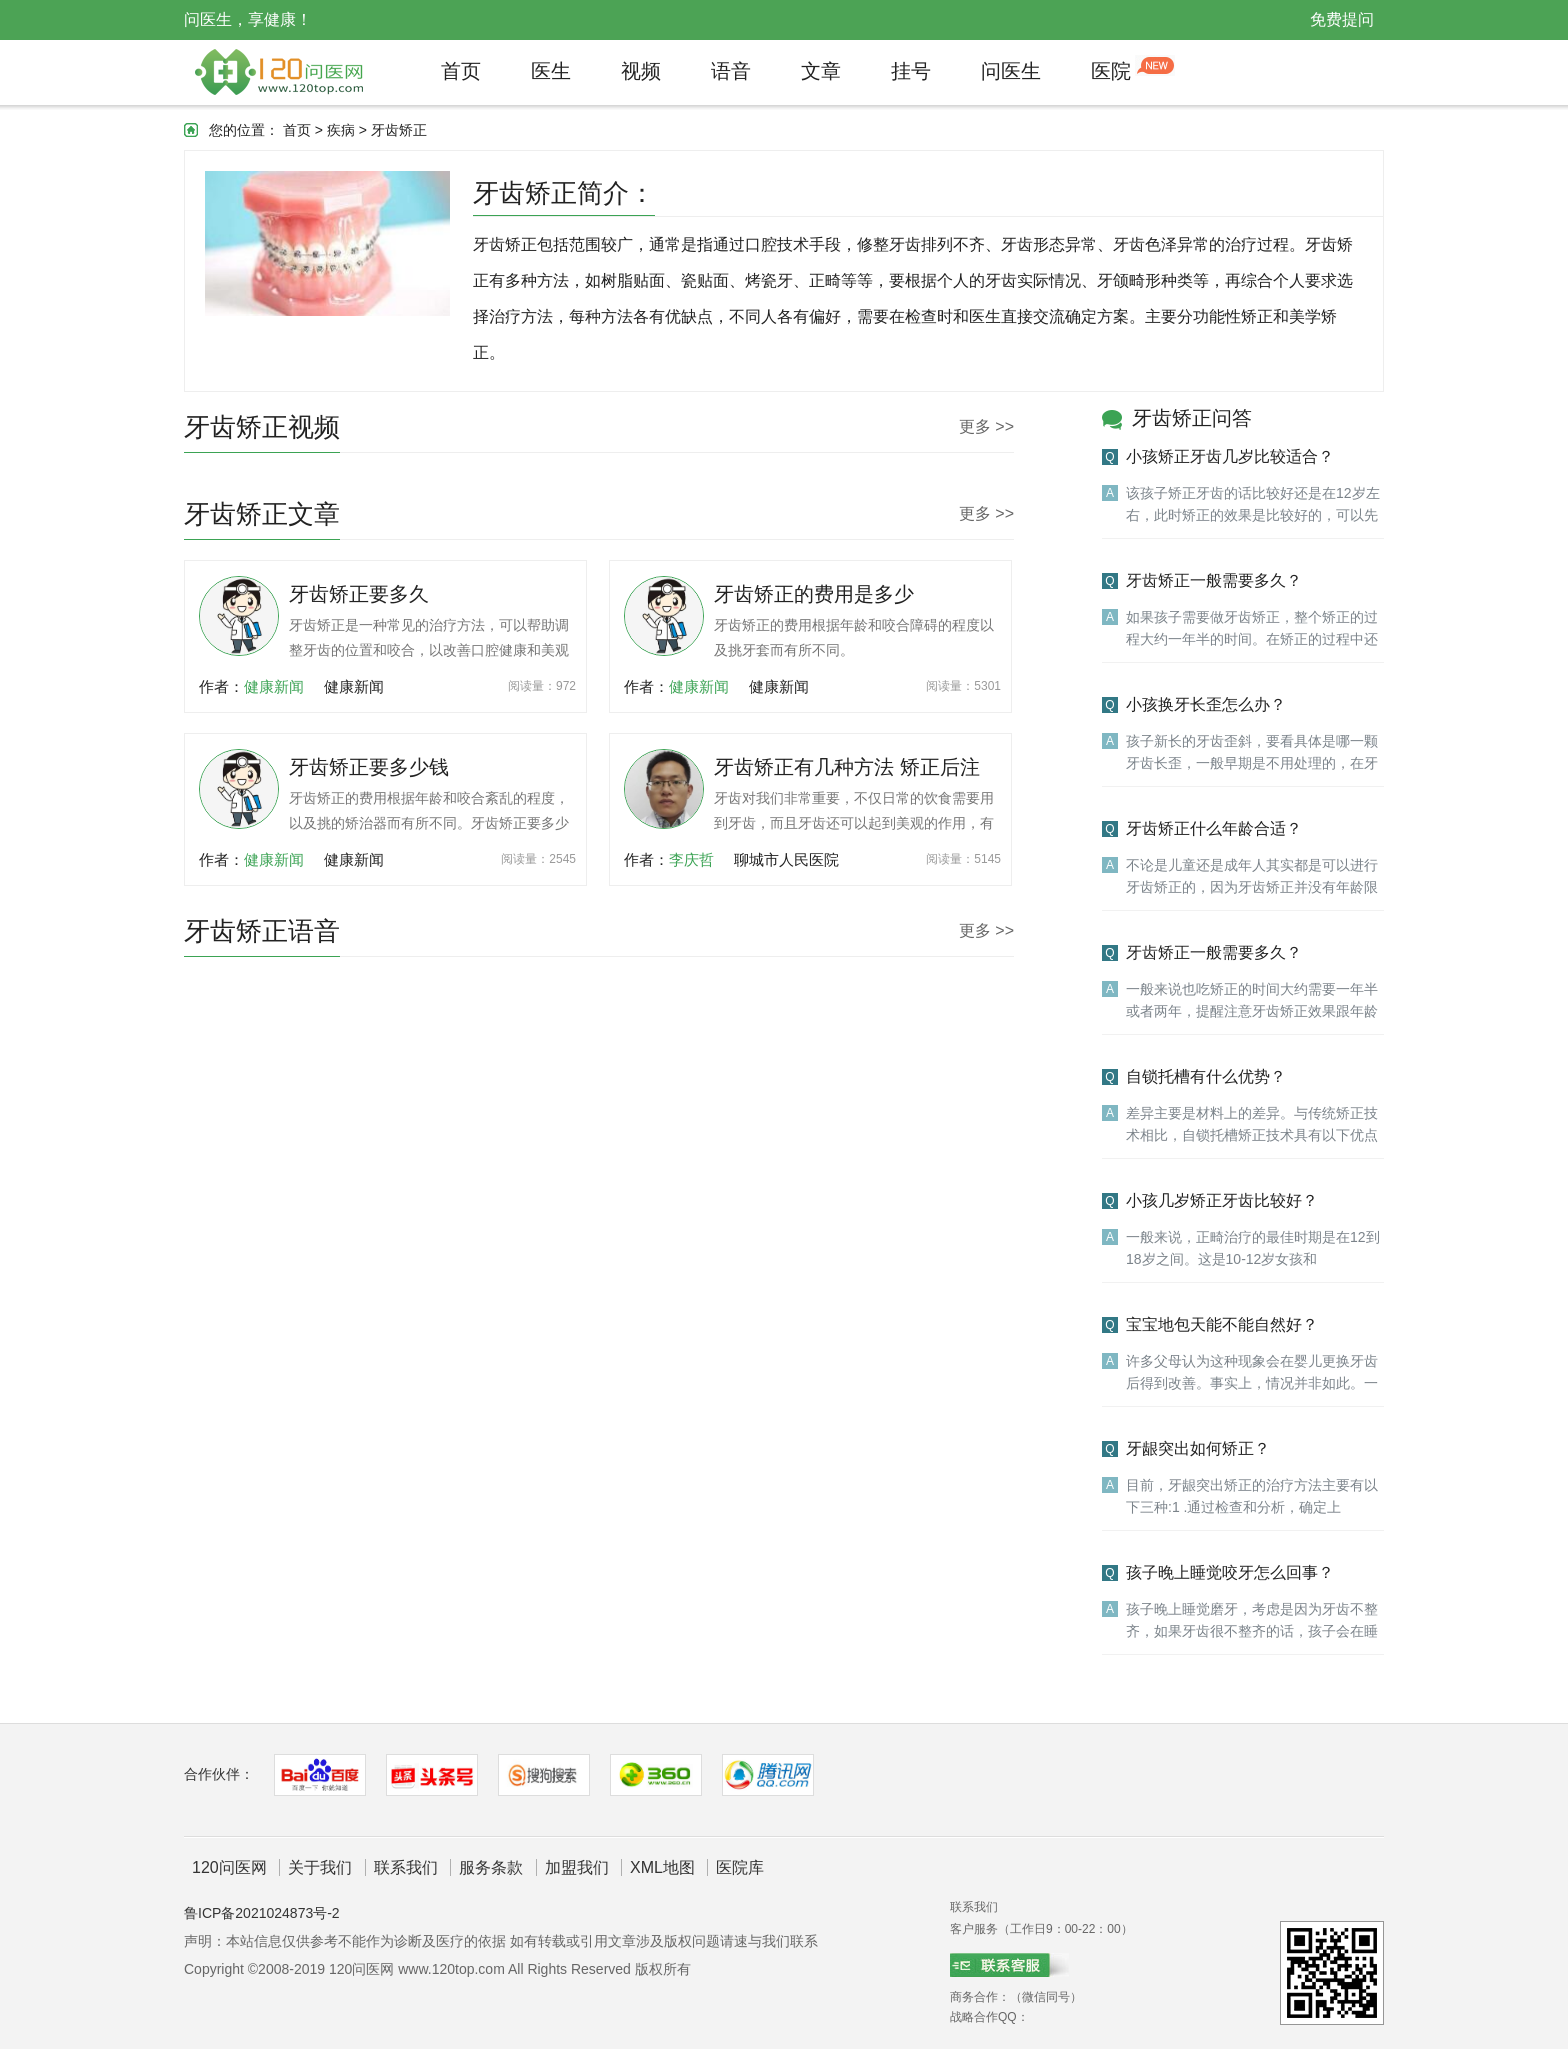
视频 (641, 71)
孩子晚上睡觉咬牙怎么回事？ (1230, 1572)
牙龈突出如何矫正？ (1198, 1448)
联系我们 (406, 1867)
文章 (821, 71)
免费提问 (1342, 19)
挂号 (911, 71)
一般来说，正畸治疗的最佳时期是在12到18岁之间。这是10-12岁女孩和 (1253, 1248)
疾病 (341, 130)
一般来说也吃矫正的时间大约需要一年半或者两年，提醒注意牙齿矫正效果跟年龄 (1252, 1000)
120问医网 (229, 1867)
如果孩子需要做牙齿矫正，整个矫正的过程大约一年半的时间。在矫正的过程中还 (1252, 628)
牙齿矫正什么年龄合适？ (1214, 828)
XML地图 (662, 1867)
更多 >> (986, 426)
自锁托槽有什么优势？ (1206, 1076)
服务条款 (491, 1867)
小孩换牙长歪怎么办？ (1206, 704)
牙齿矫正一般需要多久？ (1214, 580)
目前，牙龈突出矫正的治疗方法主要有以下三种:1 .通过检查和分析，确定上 (1252, 1496)
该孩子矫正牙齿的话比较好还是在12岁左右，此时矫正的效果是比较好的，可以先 (1253, 504)
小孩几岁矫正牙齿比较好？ (1222, 1200)
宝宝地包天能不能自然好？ (1222, 1324)
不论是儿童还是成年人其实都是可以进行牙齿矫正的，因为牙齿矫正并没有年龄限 (1252, 876)
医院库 (740, 1867)
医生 (551, 71)
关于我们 (320, 1867)
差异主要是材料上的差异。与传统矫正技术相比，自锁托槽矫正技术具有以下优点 (1252, 1124)
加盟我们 (577, 1867)
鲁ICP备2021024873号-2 (262, 1913)
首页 (461, 71)
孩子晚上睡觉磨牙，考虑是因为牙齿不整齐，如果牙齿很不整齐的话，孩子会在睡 (1252, 1620)
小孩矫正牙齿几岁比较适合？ (1230, 456)
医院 (1111, 71)
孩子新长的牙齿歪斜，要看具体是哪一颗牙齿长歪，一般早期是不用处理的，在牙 (1252, 752)
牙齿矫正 (399, 130)
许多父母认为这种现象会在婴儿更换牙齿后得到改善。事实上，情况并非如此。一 (1252, 1372)
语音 (731, 71)
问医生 (1011, 71)
